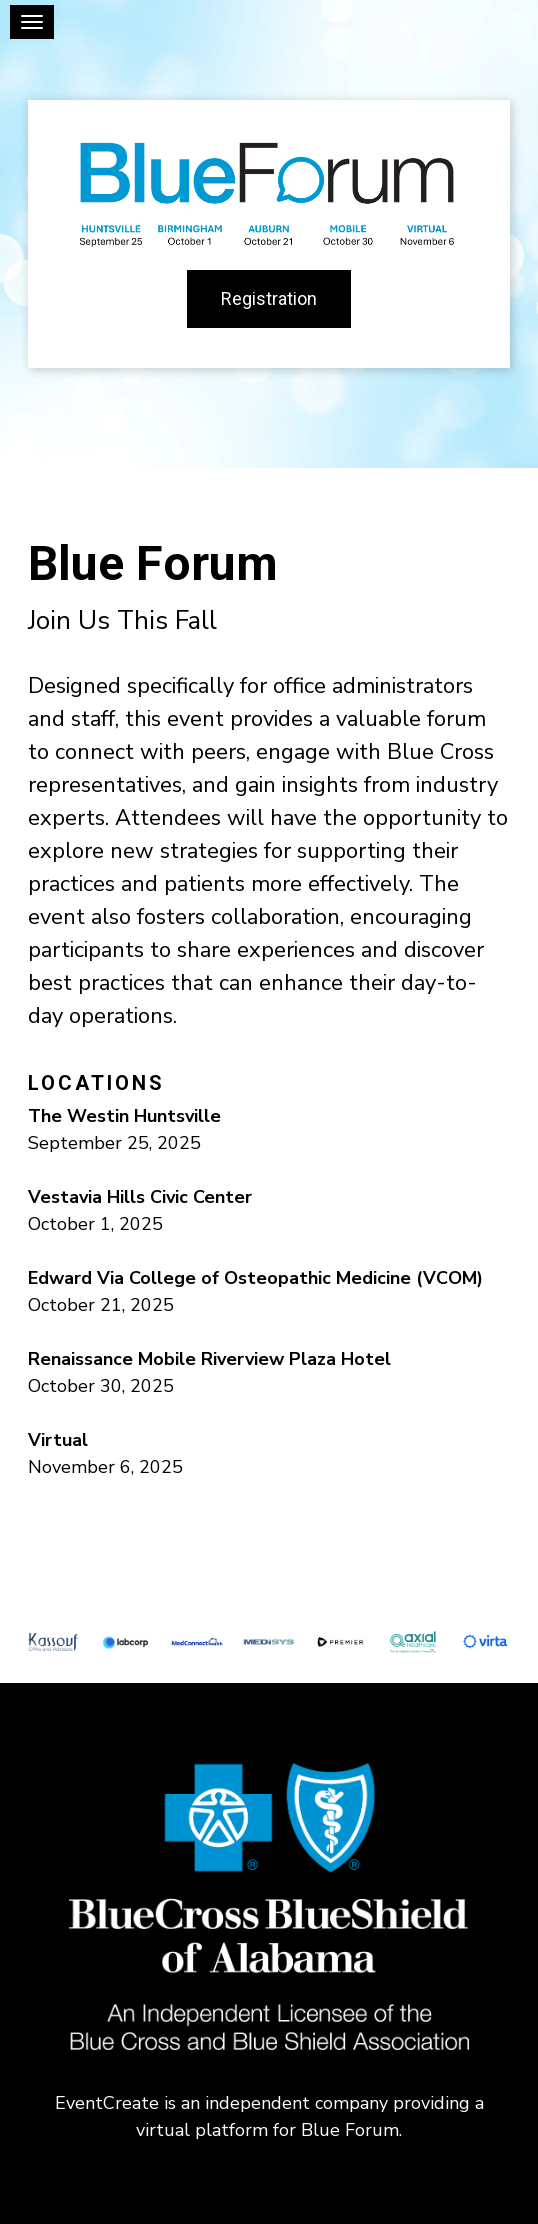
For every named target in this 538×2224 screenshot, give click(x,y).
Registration (269, 298)
